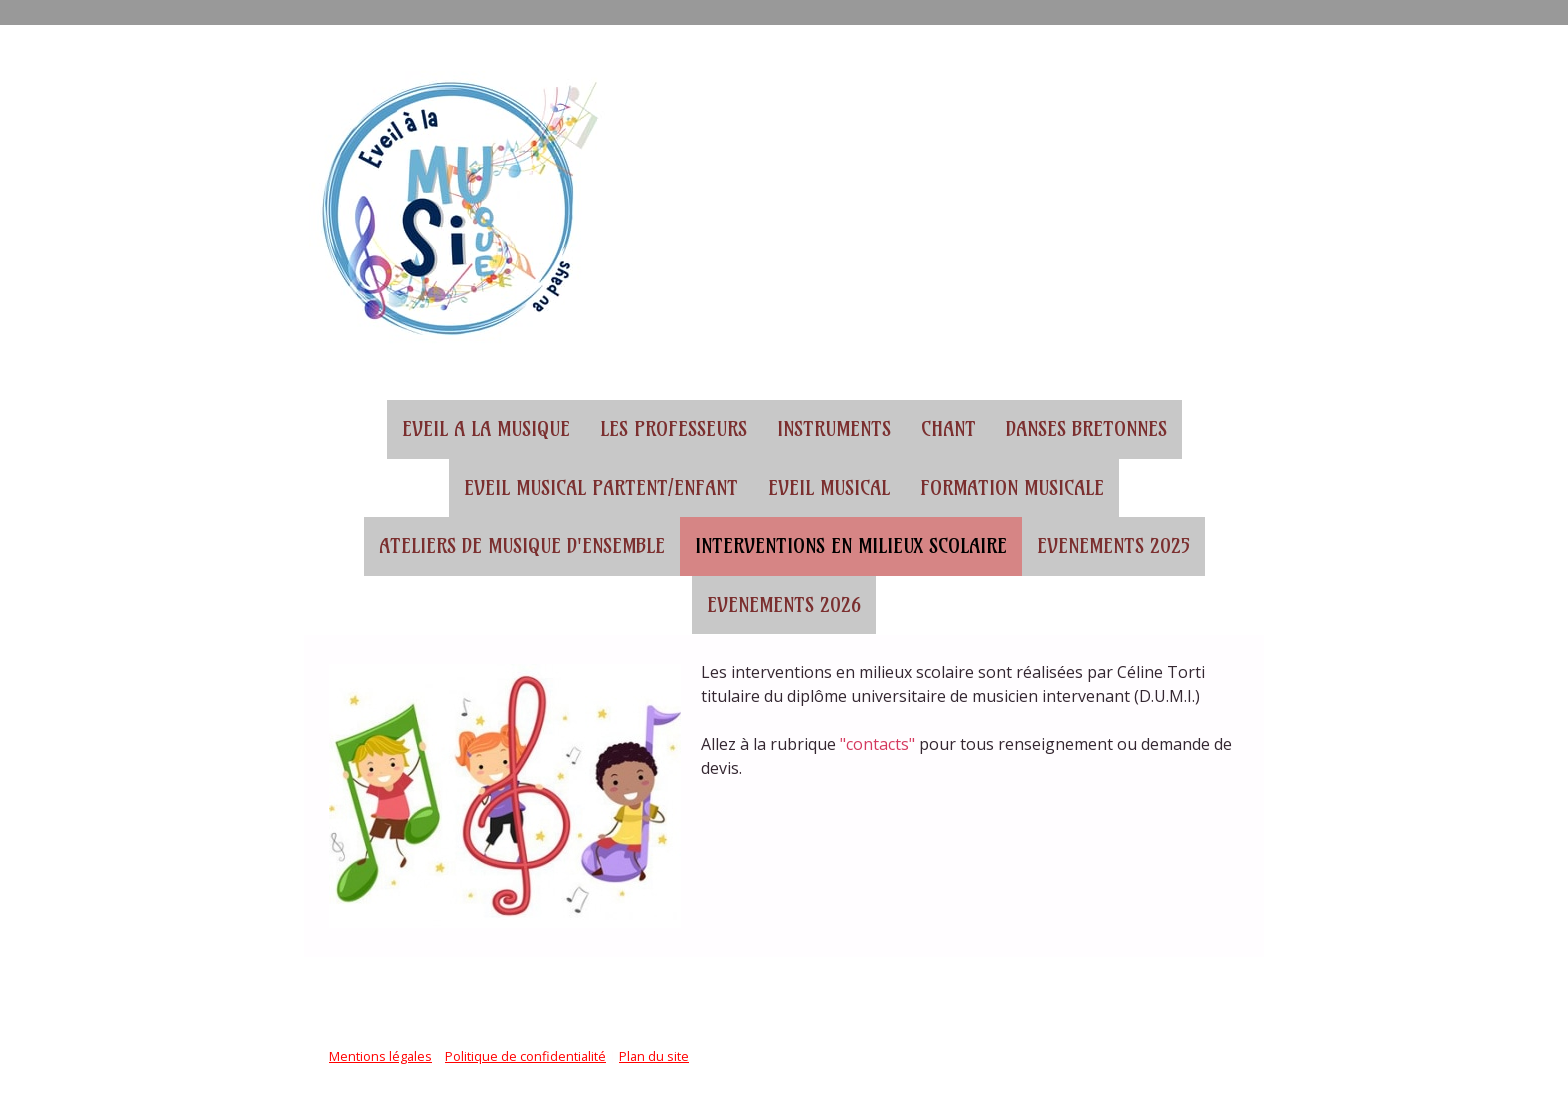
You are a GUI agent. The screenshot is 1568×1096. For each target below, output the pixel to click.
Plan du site (654, 1056)
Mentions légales (380, 1056)
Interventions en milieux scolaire (851, 546)
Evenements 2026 (784, 605)
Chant (948, 429)
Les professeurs (673, 429)
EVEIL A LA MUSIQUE (486, 429)
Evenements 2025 (1113, 546)
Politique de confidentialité (525, 1056)
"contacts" (877, 744)
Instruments (834, 429)
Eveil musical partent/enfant (601, 488)
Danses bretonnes (1086, 429)
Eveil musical (829, 488)
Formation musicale (1012, 488)
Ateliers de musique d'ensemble (522, 546)
